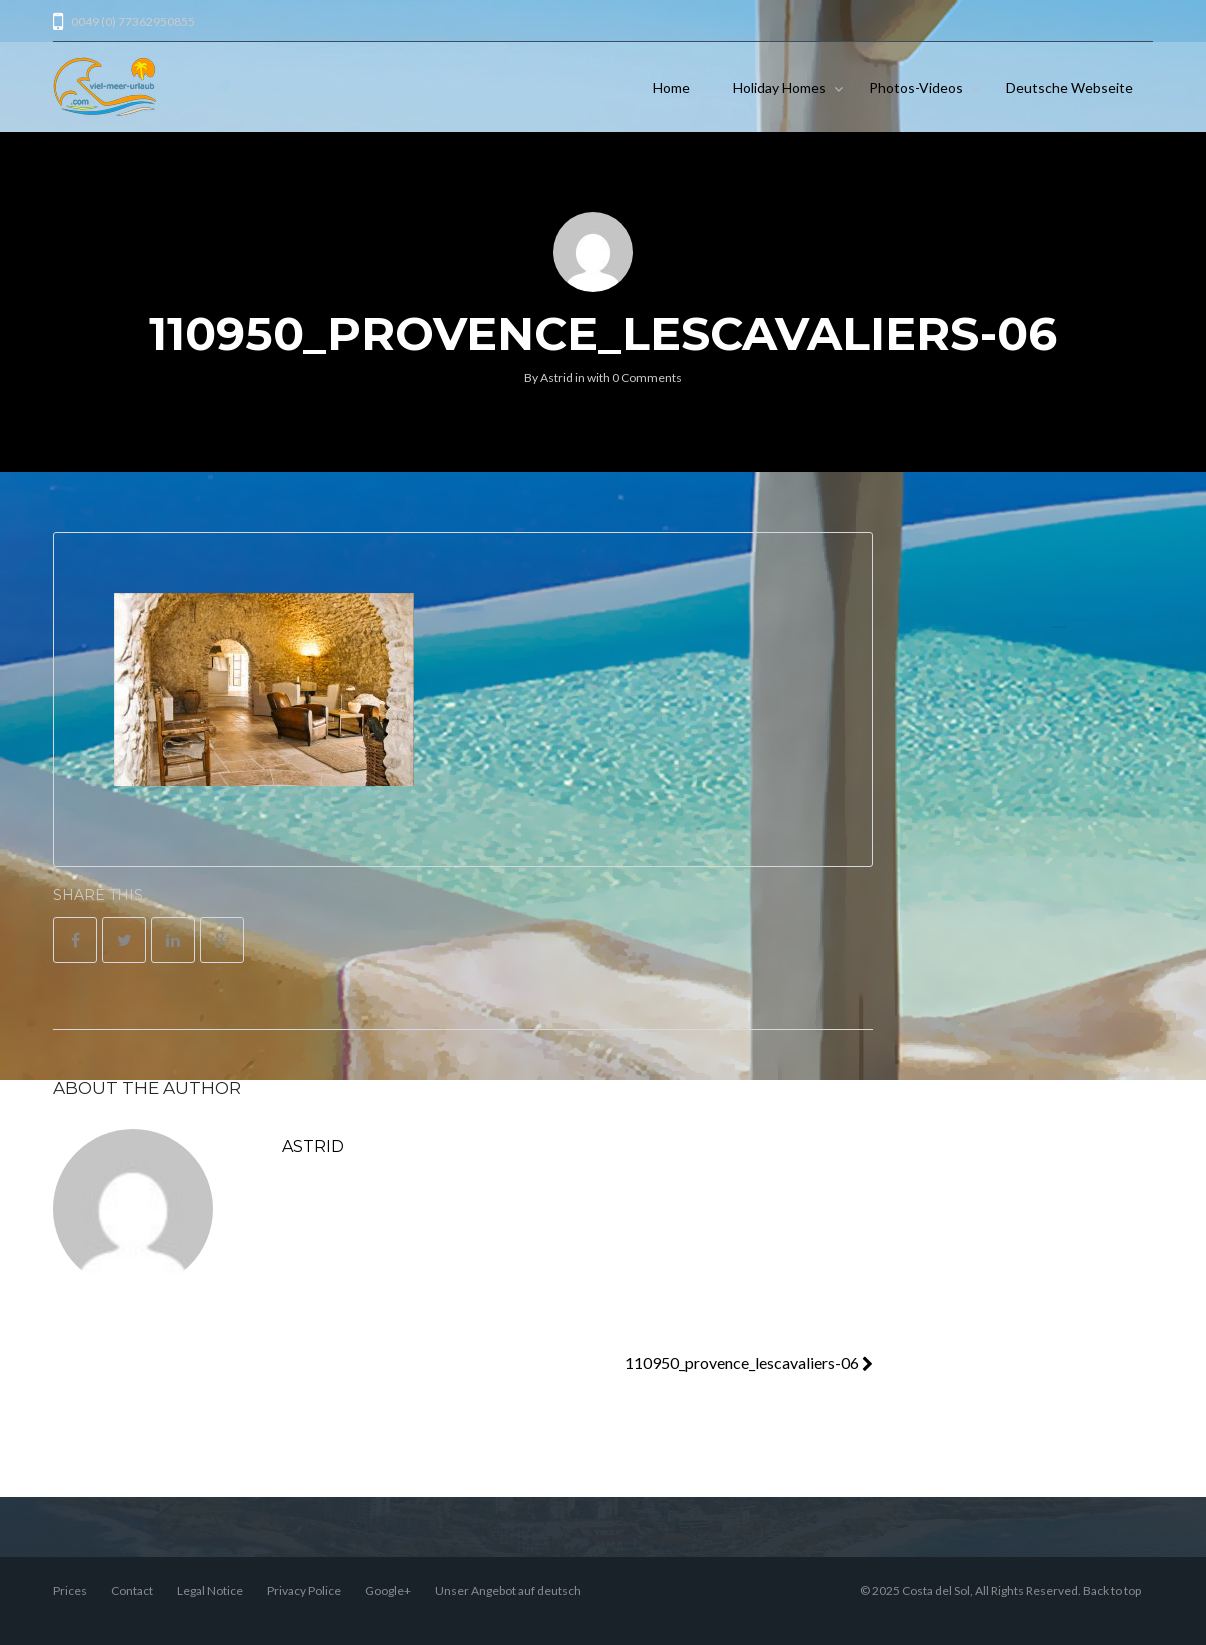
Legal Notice (210, 1590)
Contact (132, 1590)
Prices (70, 1590)
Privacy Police (304, 1590)
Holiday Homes (779, 87)
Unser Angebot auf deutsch (508, 1590)
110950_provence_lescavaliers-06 (749, 1362)
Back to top (1112, 1590)
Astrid (556, 377)
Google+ (388, 1590)
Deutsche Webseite (1069, 87)
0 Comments (647, 377)
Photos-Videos (916, 87)
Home (671, 87)
